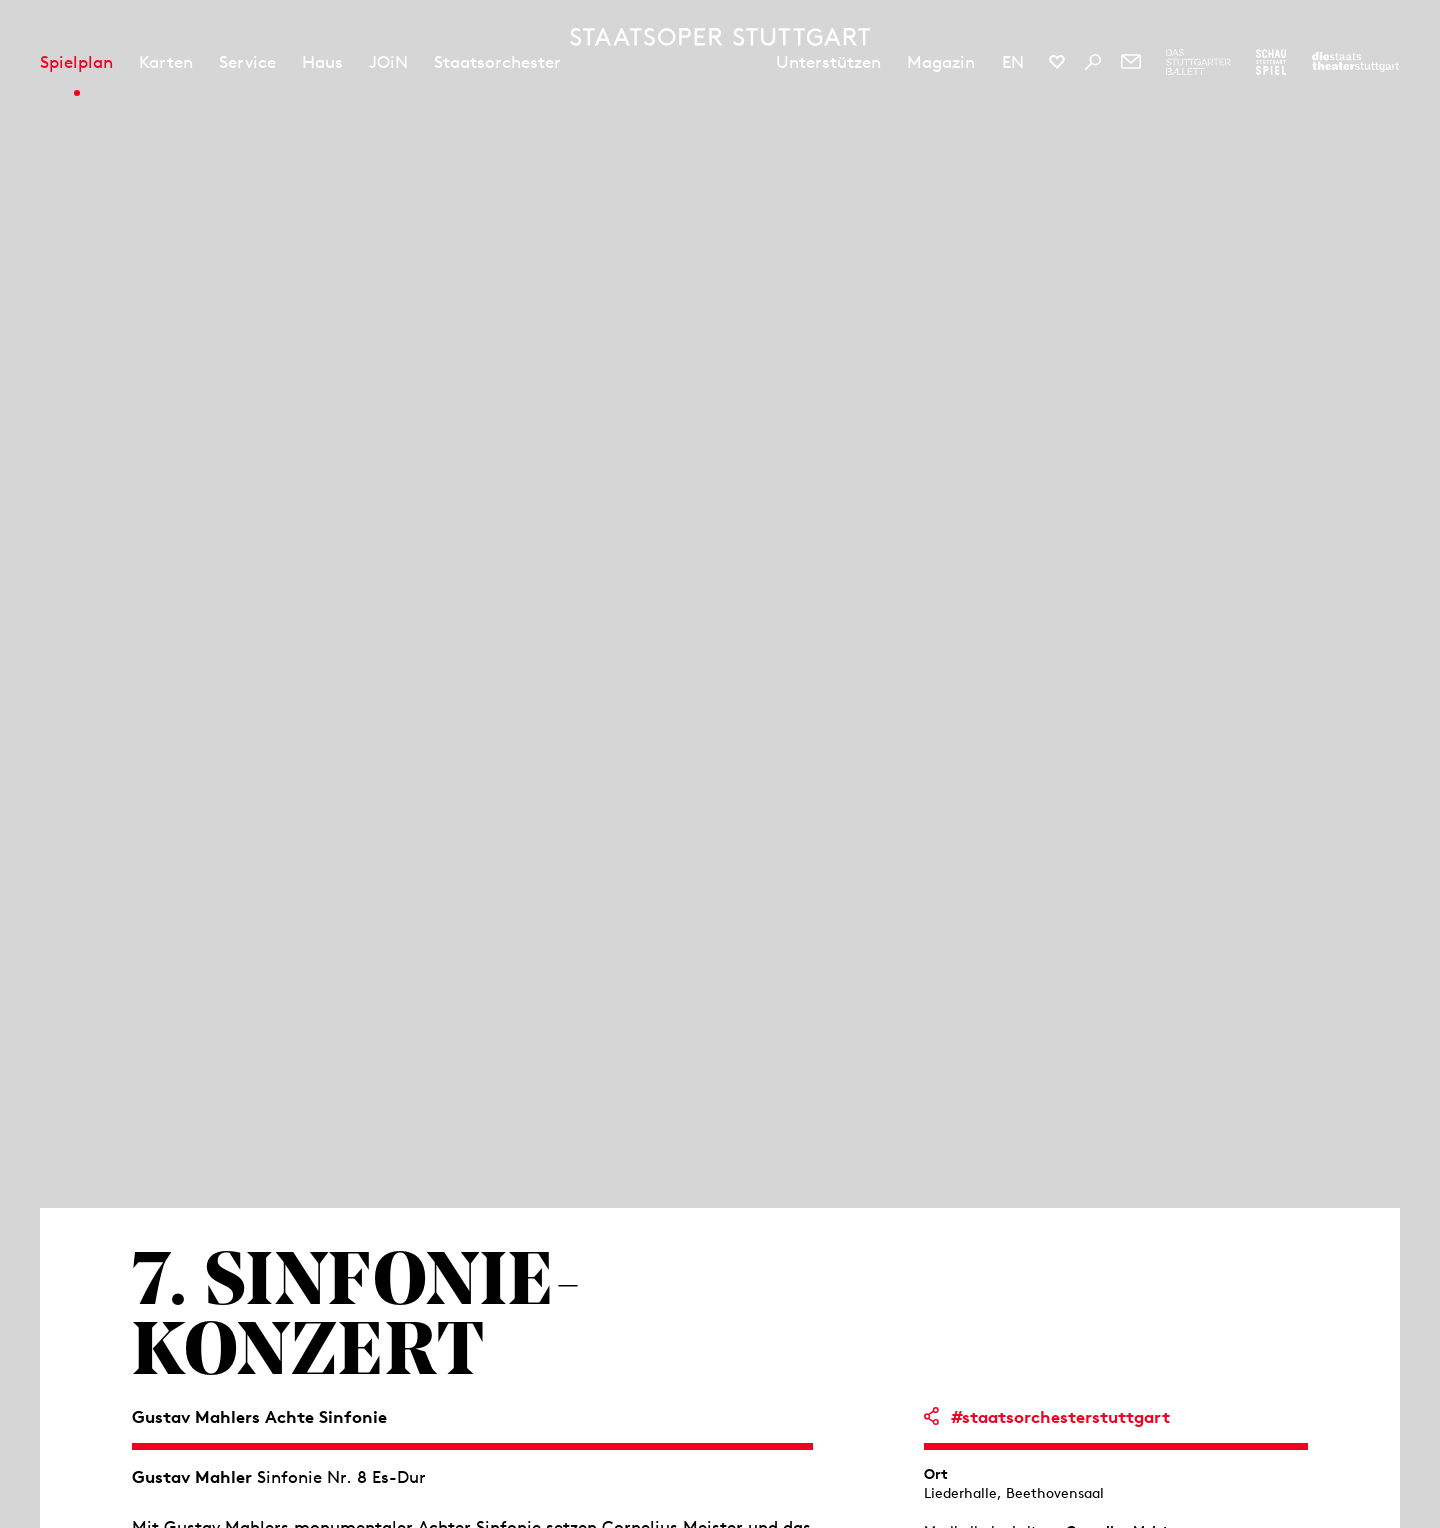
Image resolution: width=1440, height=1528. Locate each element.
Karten (166, 62)
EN (1013, 62)
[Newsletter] (1131, 62)
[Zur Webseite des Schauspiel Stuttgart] (1271, 62)
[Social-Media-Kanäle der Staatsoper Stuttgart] (1057, 62)
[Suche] (1093, 62)
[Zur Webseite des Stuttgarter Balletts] (1198, 62)
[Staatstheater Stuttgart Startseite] (720, 37)
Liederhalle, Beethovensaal (1014, 1493)
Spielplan (76, 62)
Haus (322, 62)
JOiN (388, 62)
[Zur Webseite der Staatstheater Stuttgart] (1355, 62)
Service (247, 62)
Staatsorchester (497, 62)
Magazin (941, 62)
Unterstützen (828, 62)
